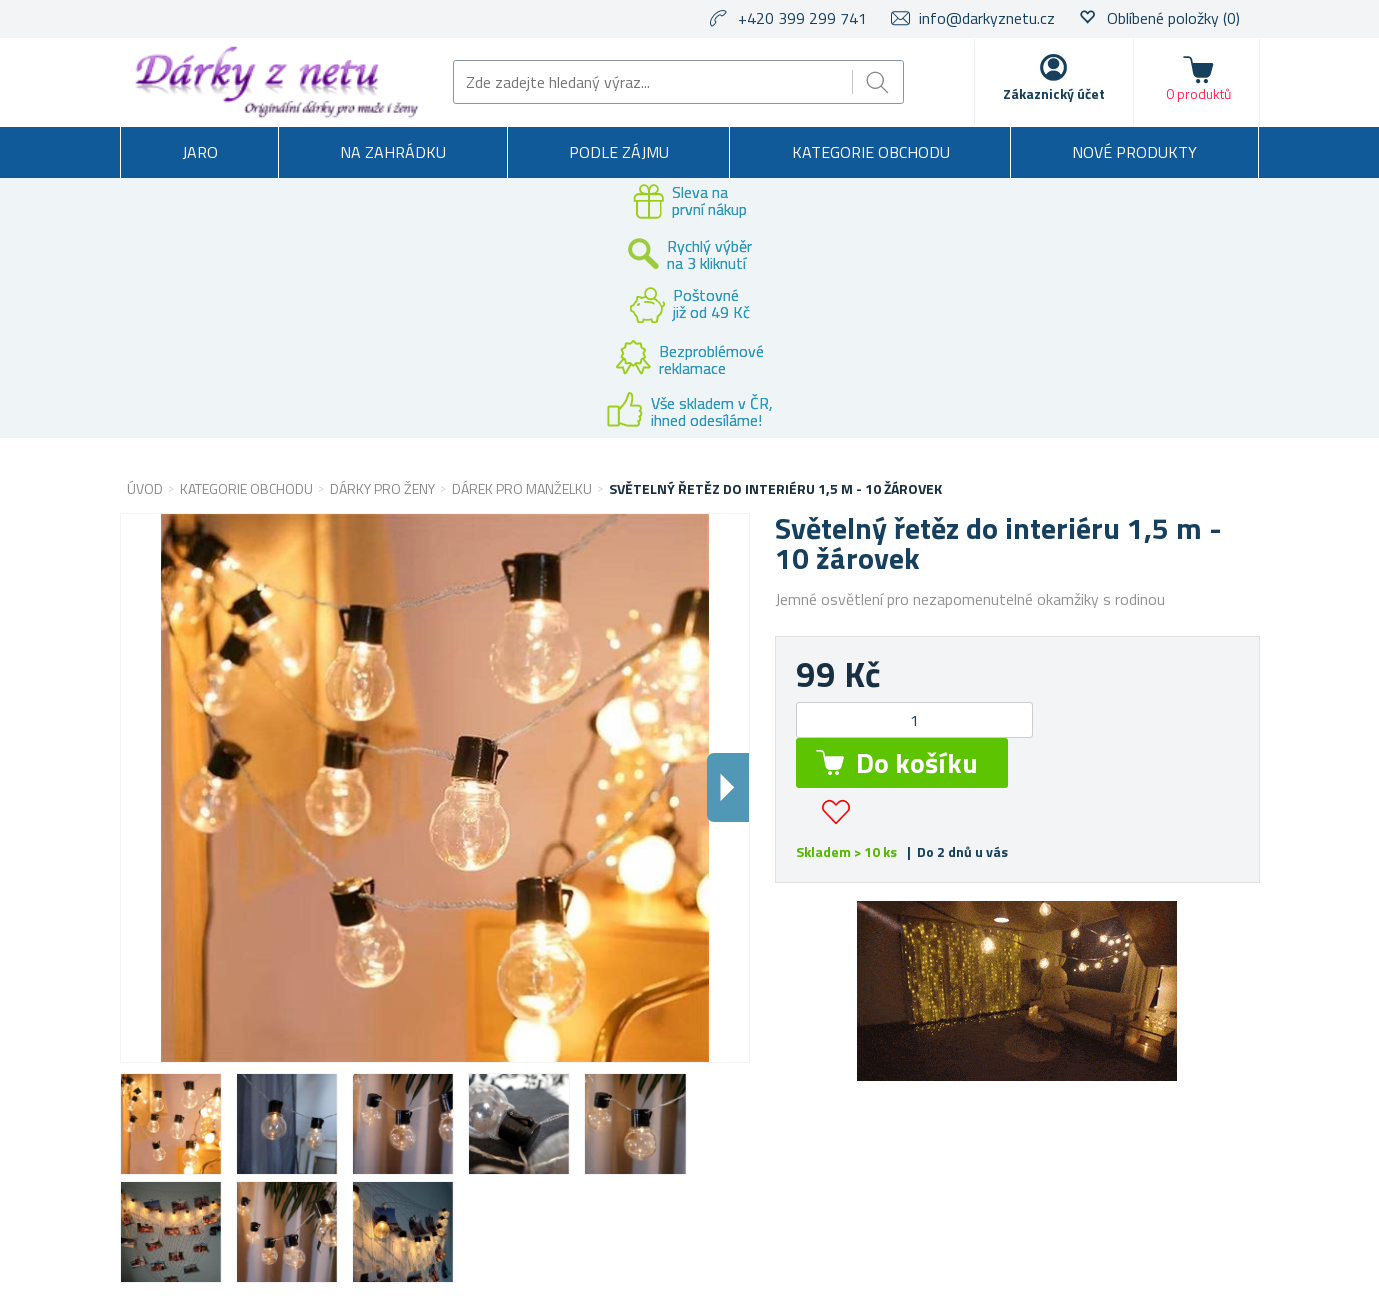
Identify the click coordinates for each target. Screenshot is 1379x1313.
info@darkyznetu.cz (987, 18)
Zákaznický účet (1054, 93)
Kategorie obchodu (871, 152)
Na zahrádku (393, 152)
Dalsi (728, 787)
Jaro (200, 152)
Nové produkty (1134, 152)
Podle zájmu (619, 152)
